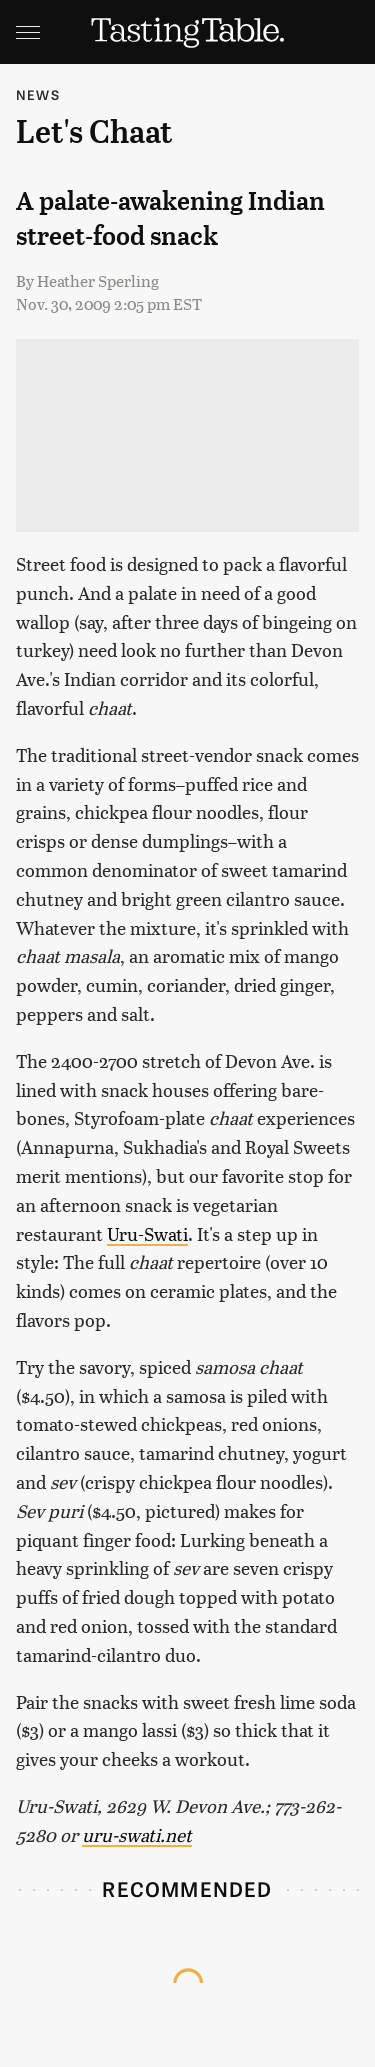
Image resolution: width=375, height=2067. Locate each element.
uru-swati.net (137, 1834)
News (38, 94)
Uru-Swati (147, 1233)
